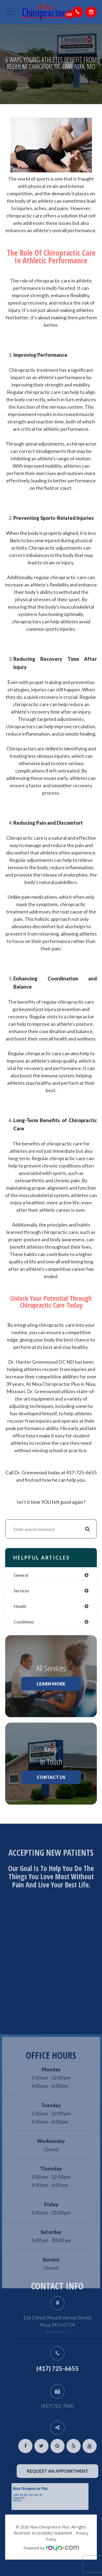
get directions (70, 2332)
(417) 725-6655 (70, 2368)
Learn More (51, 1683)
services (21, 1590)
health (20, 1606)
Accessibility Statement (52, 2533)
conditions (24, 1621)
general (21, 1575)
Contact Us (51, 1777)
